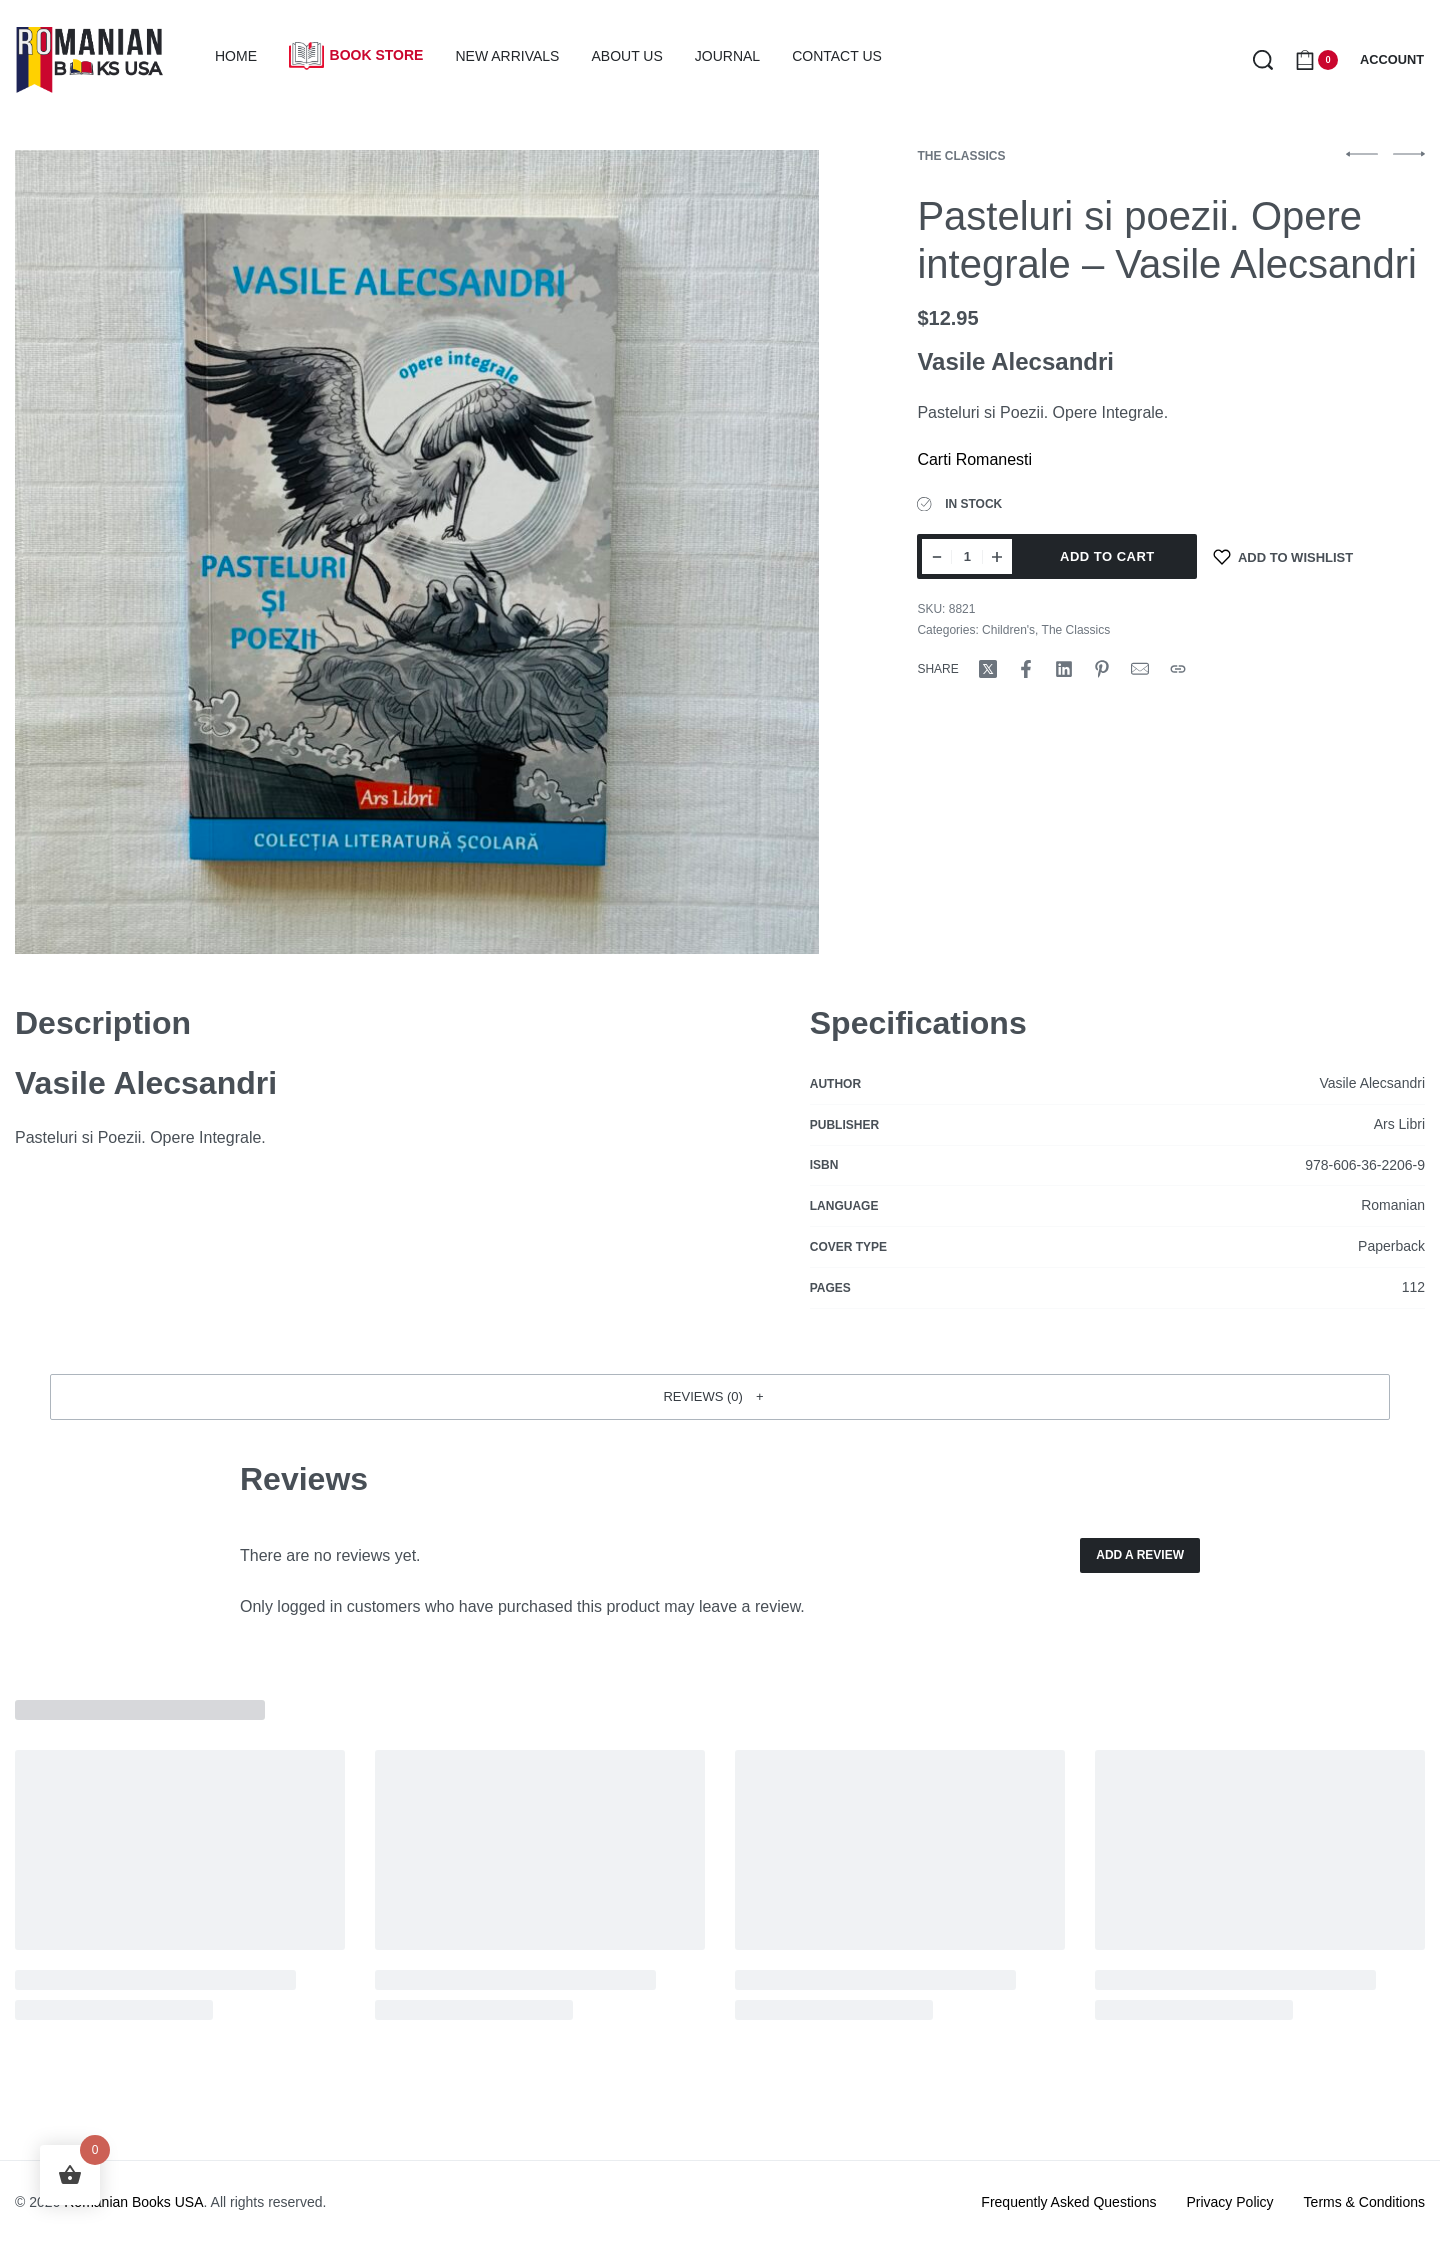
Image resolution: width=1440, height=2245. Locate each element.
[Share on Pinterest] (1102, 669)
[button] (720, 1397)
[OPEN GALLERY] (417, 552)
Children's (1008, 630)
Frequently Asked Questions (1068, 2202)
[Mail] (1140, 669)
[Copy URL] (1178, 669)
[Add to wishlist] (1283, 556)
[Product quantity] (967, 556)
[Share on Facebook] (1026, 669)
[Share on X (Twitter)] (988, 669)
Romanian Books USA (133, 2202)
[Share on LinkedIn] (1064, 669)
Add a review (1140, 1555)
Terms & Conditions (1364, 2202)
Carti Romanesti (974, 459)
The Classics (961, 156)
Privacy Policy (1229, 2202)
